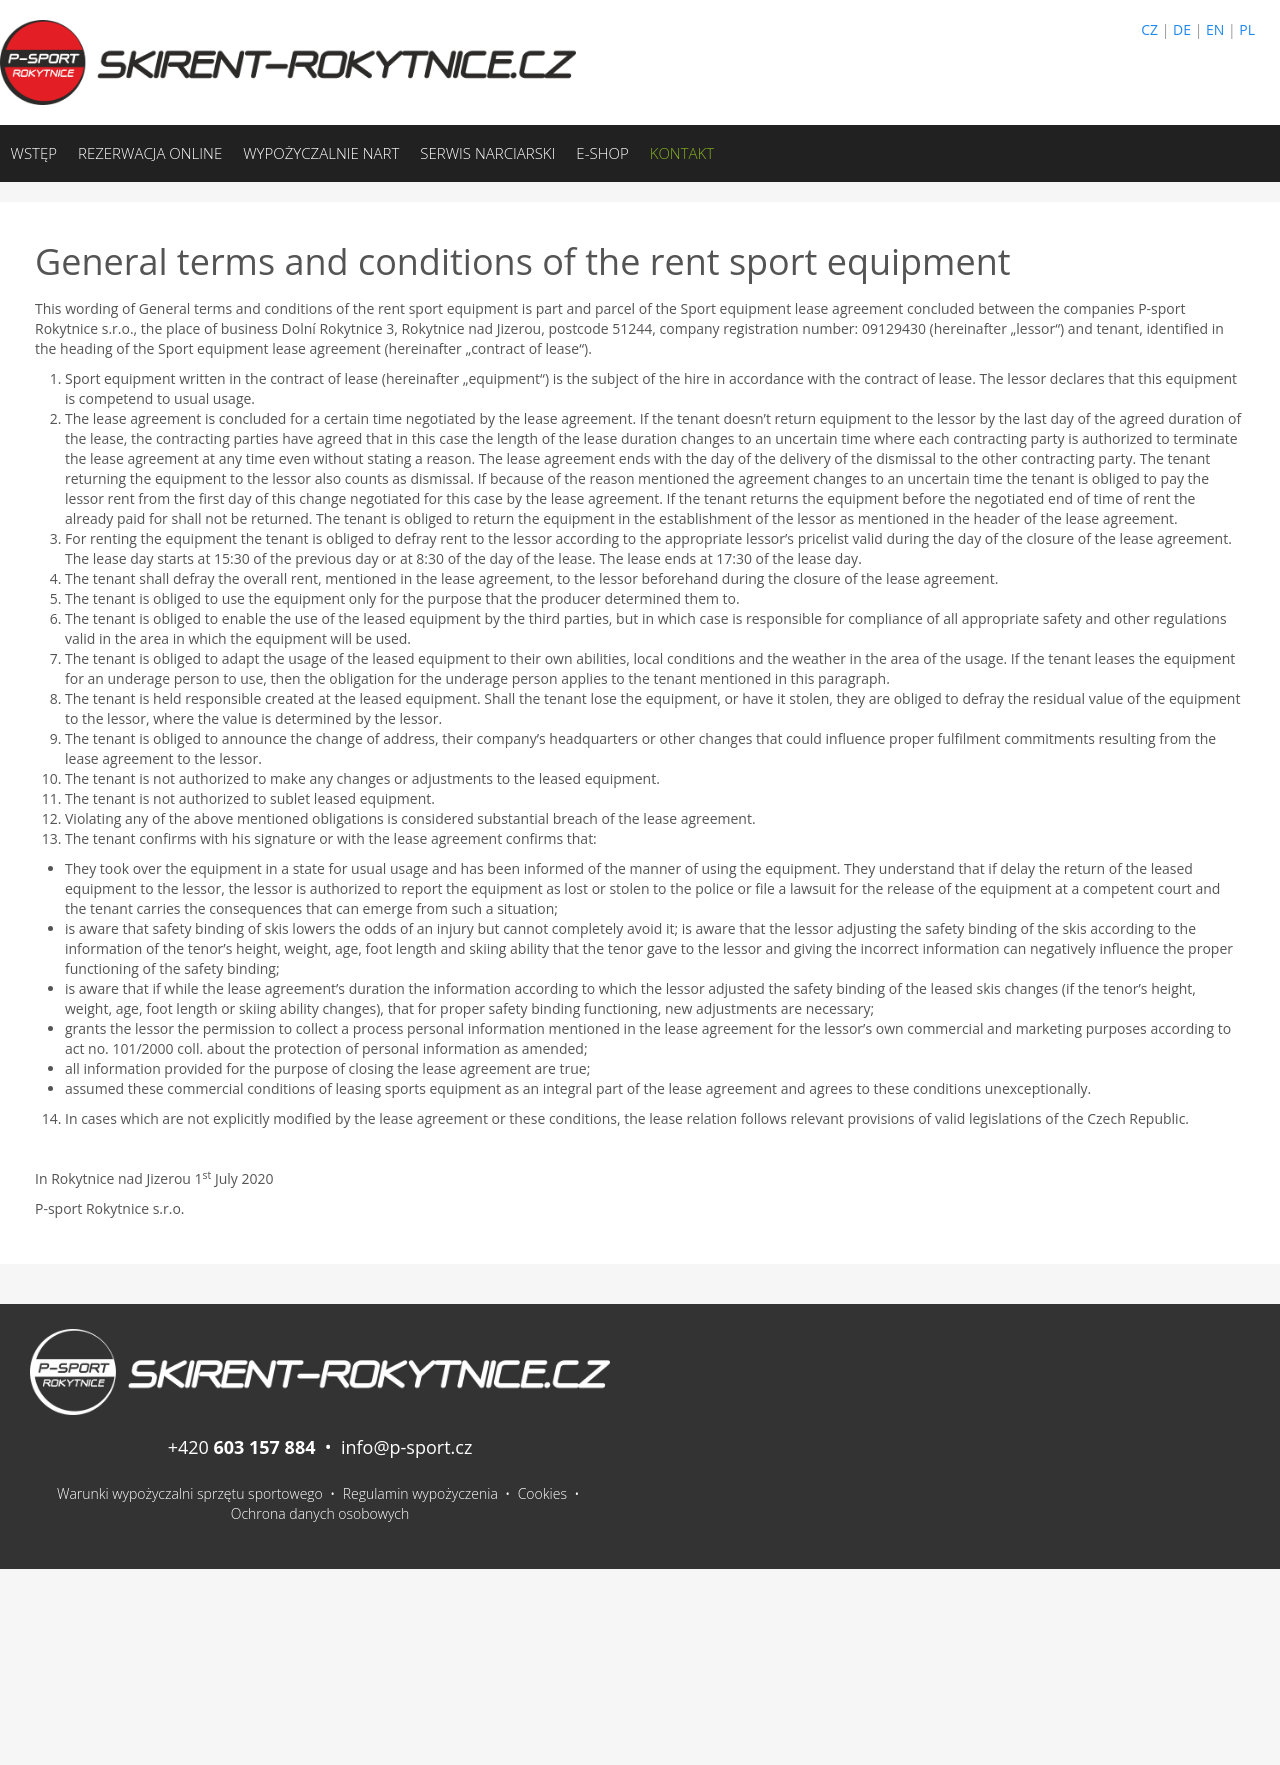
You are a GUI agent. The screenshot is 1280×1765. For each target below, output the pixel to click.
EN (1215, 29)
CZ (1149, 29)
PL (1247, 29)
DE (1182, 29)
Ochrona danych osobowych (320, 1513)
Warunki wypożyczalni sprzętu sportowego (190, 1493)
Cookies (542, 1493)
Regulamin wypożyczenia (420, 1493)
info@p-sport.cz (406, 1447)
